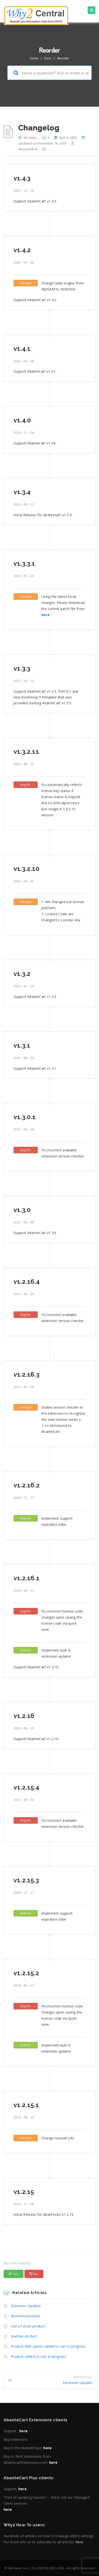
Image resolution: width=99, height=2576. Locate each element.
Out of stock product (28, 2326)
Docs (47, 58)
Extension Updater (26, 2305)
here (23, 2431)
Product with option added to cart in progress (48, 2346)
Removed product (25, 2316)
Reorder (63, 58)
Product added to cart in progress (38, 2356)
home (34, 58)
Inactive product (24, 2336)
